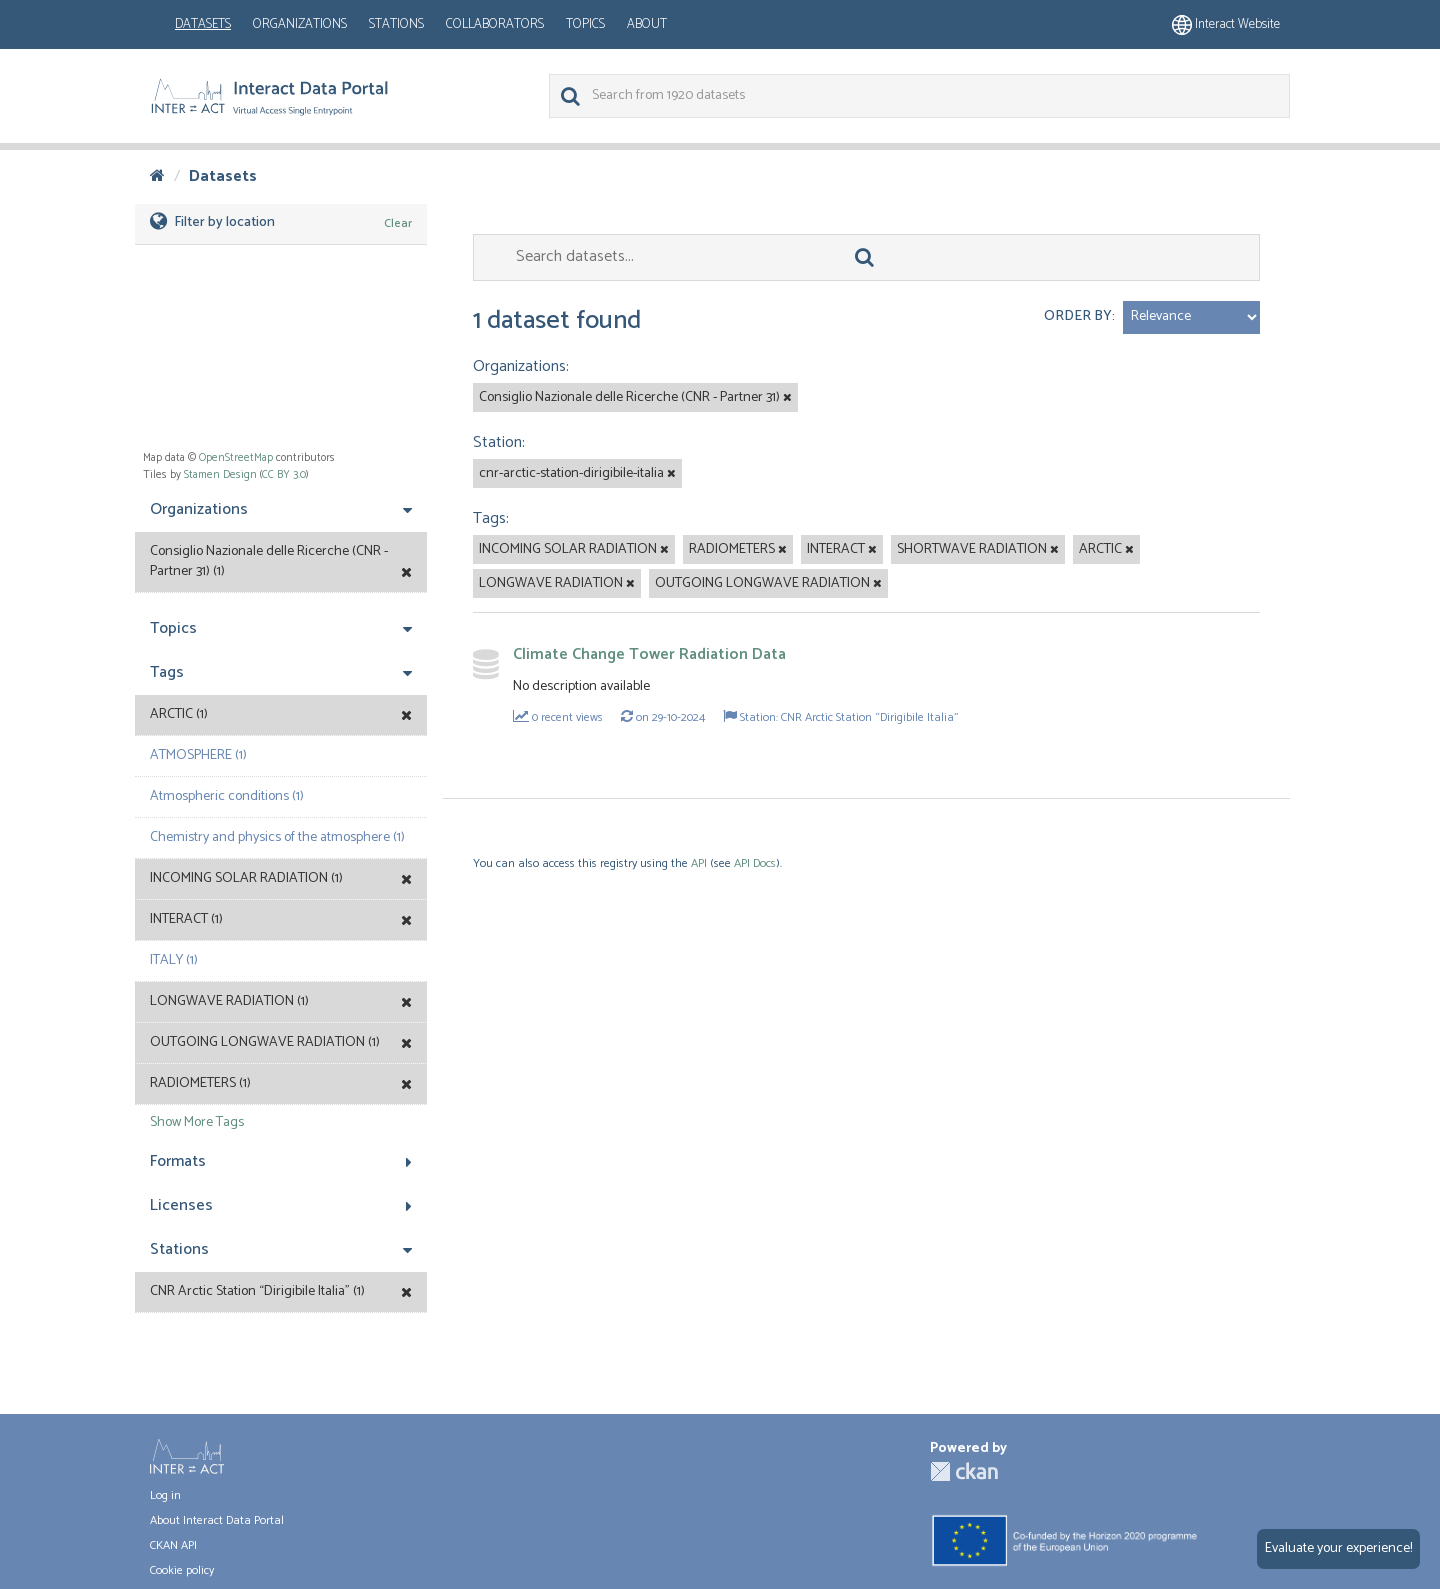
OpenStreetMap (236, 458)
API (699, 863)
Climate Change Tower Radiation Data (649, 654)
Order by (1078, 316)
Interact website (1226, 24)
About (647, 24)
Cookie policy (182, 1570)
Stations (396, 24)
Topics (585, 24)
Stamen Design (220, 475)
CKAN (964, 1471)
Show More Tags (197, 1122)
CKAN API (173, 1545)
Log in (165, 1495)
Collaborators (495, 24)
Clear (398, 223)
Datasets (203, 24)
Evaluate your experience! (1338, 1548)
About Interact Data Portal (217, 1520)
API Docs (755, 863)
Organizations (300, 24)
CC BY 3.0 (284, 475)
